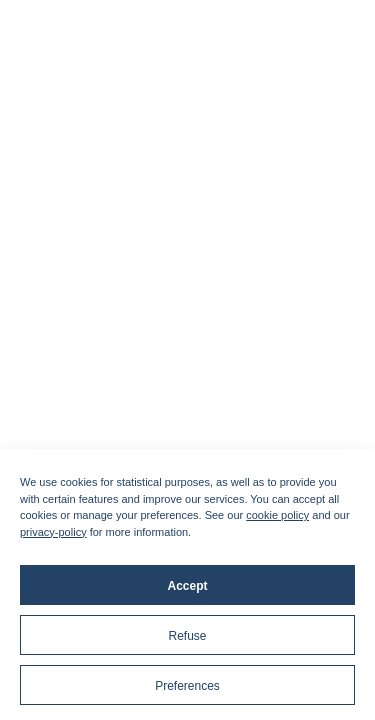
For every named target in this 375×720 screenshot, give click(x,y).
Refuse (187, 636)
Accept (187, 586)
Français (141, 269)
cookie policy (277, 515)
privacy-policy (53, 532)
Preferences (187, 686)
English (238, 269)
